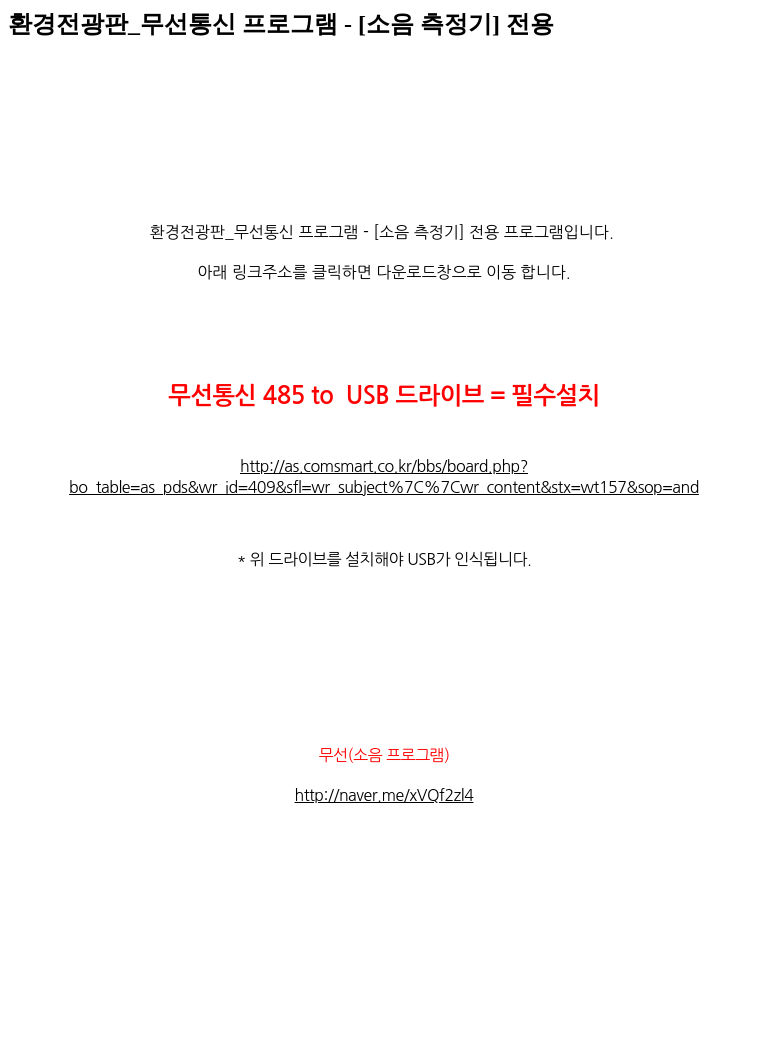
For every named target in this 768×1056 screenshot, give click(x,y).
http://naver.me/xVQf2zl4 (384, 795)
